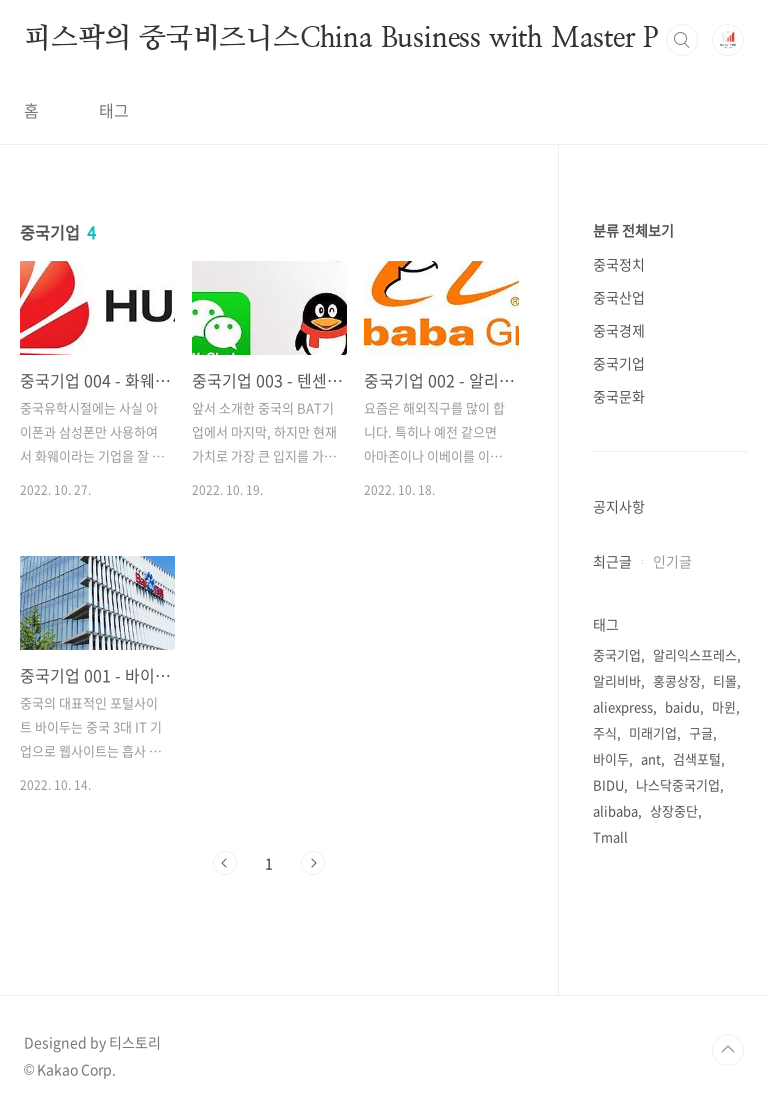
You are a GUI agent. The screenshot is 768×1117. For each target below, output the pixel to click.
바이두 (611, 758)
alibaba (615, 810)
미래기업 (653, 732)
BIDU (608, 784)
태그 (114, 110)
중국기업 (619, 363)
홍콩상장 (677, 680)
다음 (313, 863)
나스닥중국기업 (678, 784)
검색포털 (697, 758)
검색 (682, 40)
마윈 (724, 706)
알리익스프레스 (695, 654)
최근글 (612, 561)
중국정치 (619, 264)
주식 (605, 732)
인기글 (672, 561)
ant (651, 758)
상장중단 (674, 810)
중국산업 (619, 297)
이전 (225, 863)
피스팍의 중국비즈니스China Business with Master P (341, 39)
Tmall (610, 836)
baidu (682, 706)
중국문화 (619, 396)
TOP (728, 1050)
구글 (701, 732)
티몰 (725, 680)
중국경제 (619, 330)
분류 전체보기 (633, 230)
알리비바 (617, 680)
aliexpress (623, 706)
